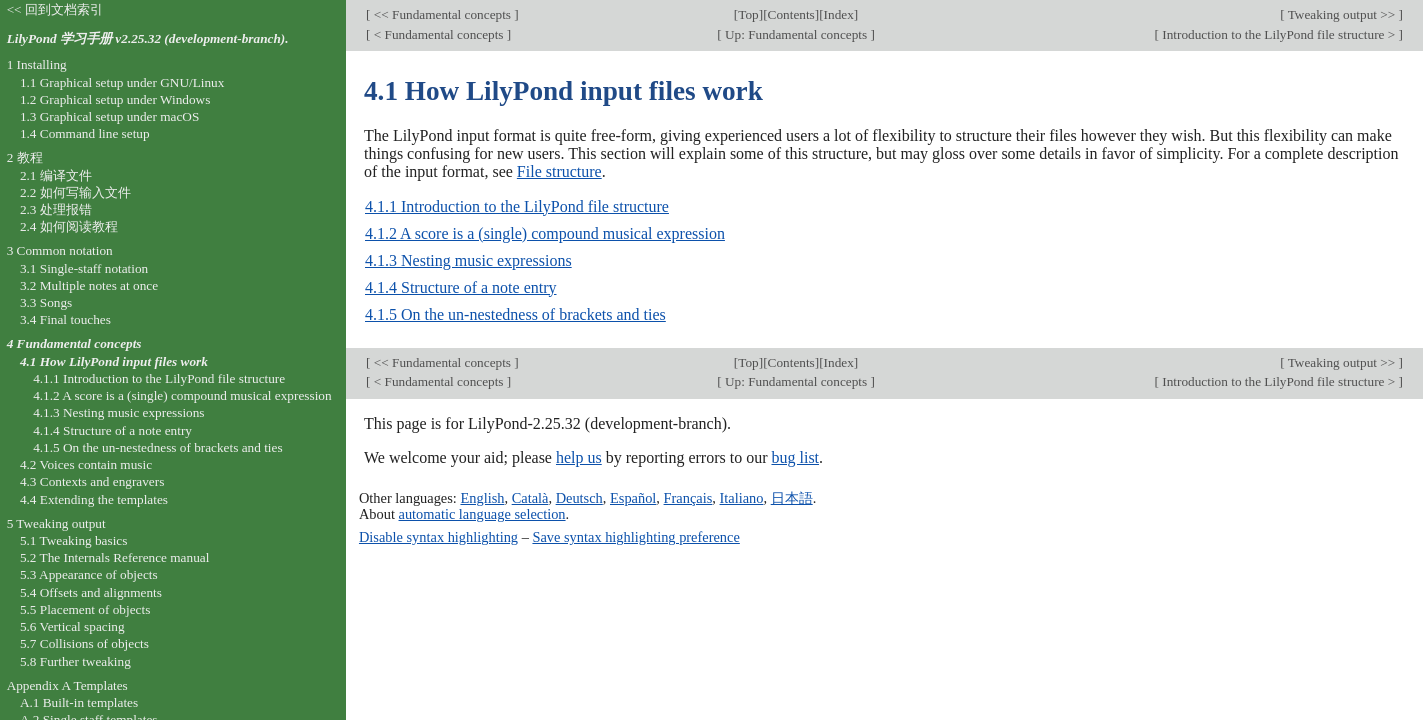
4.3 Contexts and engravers (92, 481)
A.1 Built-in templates (79, 702)
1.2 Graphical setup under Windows (115, 99)
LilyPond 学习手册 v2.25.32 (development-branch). (148, 38)
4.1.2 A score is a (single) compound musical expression (545, 233)
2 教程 (25, 157)
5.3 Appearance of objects (89, 574)
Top (748, 14)
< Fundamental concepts (438, 34)
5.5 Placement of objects (85, 609)
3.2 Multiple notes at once (89, 285)
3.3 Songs (46, 302)
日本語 (792, 498)
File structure (559, 171)
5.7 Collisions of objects (84, 643)
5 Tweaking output (56, 523)
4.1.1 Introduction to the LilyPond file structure (517, 206)
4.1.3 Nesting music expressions (468, 260)
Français (688, 498)
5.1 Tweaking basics (74, 540)
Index (839, 14)
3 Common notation (60, 250)
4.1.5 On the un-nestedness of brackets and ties (515, 314)
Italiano (742, 498)
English (482, 498)
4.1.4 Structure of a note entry (461, 287)
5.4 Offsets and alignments (91, 592)
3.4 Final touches (65, 319)
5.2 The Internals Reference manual (114, 557)
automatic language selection (482, 514)
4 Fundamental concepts (74, 343)
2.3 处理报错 (56, 209)
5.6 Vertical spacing (72, 626)
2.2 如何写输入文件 (75, 192)
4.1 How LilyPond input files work (114, 361)
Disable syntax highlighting (438, 537)
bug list (795, 457)
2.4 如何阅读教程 (69, 226)
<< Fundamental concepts (442, 14)
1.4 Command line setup (85, 133)
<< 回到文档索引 (55, 9)
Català (530, 498)
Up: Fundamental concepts (796, 34)
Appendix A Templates (67, 685)
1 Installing (37, 64)
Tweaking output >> (1342, 14)
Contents (791, 14)
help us (579, 457)
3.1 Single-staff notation (84, 268)
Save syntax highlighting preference (635, 537)
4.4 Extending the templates (94, 499)
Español (633, 498)
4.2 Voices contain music (86, 464)
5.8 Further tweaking (75, 661)
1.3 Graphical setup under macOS (109, 116)
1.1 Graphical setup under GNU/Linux (122, 82)
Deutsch (579, 498)
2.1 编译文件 (56, 175)
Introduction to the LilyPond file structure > (1279, 34)
